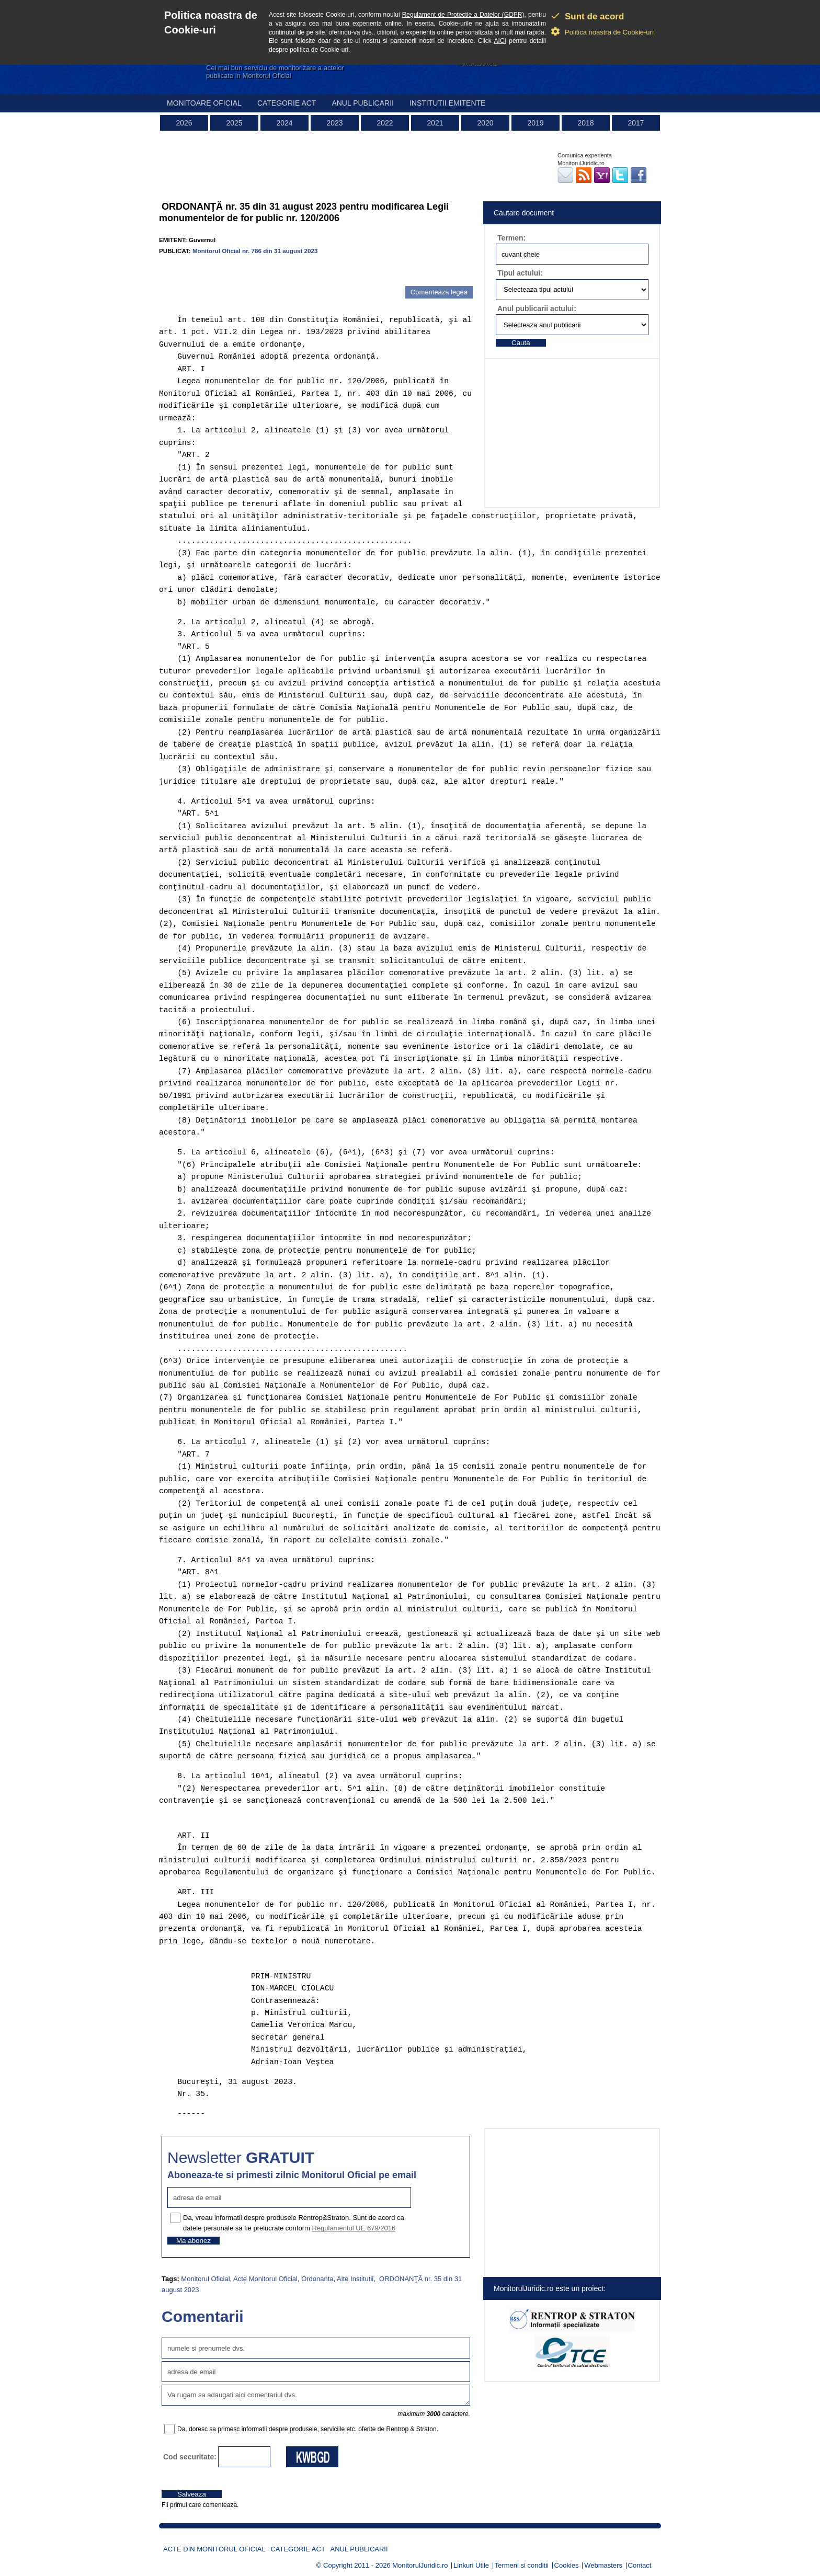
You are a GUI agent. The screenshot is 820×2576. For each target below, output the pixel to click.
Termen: (511, 238)
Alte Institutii (355, 2279)
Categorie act (286, 103)
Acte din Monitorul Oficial (214, 2549)
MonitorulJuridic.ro (420, 2565)
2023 (334, 123)
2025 (234, 123)
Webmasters (603, 2565)
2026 (184, 123)
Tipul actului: (520, 273)
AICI (500, 40)
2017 (636, 123)
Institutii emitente (447, 103)
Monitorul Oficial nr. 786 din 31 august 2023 (255, 250)
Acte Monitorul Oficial (265, 2279)
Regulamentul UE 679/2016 (353, 2228)
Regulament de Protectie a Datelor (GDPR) (463, 14)
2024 (284, 123)
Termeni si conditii (522, 2565)
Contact (640, 2565)
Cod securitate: (190, 2457)
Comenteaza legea (439, 292)
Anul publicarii (363, 103)
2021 (435, 123)
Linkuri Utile (471, 2565)
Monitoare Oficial (204, 103)
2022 (385, 123)
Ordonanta (317, 2279)
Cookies (566, 2565)
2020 (485, 123)
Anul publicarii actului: (536, 308)
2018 (585, 123)
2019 (535, 123)
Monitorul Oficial (205, 2279)
